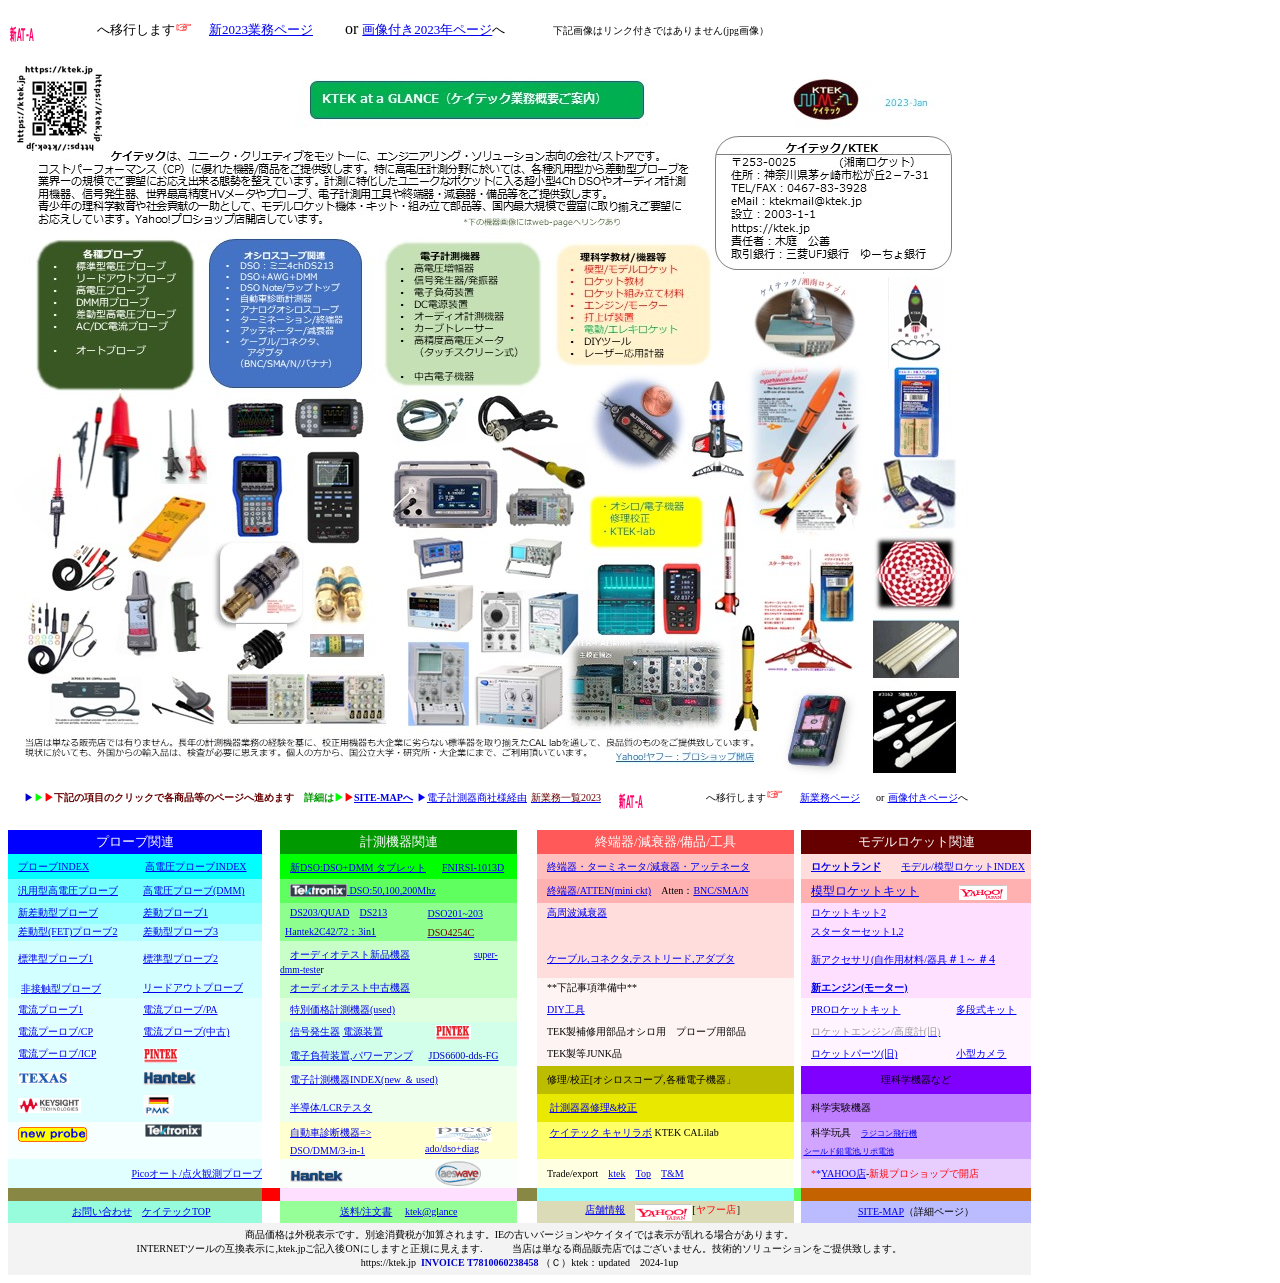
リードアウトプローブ (193, 987)
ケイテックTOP (176, 1211)
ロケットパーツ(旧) (854, 1053)
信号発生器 (315, 1031)
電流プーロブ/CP (55, 1031)
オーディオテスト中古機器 (350, 987)
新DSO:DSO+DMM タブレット (358, 867)
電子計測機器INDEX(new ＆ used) (364, 1079)
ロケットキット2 (848, 912)
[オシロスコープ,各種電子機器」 (663, 1079)
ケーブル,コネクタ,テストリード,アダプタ (641, 958)
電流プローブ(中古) (186, 1031)
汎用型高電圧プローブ (68, 890)
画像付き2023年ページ (427, 29)
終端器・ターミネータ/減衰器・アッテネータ (648, 866)
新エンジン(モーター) (859, 987)
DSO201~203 (455, 913)
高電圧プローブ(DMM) (194, 890)
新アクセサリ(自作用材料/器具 (903, 959)
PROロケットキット (855, 1009)
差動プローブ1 (175, 912)
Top (643, 1173)
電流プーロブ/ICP (57, 1053)
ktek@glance (431, 1211)
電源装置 (363, 1031)
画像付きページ (923, 797)
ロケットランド (846, 866)
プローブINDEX (53, 866)
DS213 (373, 912)
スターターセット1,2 (857, 931)
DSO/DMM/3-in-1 (327, 1150)
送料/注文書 (366, 1211)
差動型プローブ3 (180, 931)
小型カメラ (981, 1053)
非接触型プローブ (61, 988)
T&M (672, 1173)
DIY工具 (566, 1009)
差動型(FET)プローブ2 (67, 931)
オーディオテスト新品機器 (350, 954)
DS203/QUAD (319, 912)
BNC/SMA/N (720, 890)
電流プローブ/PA (180, 1009)
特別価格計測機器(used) (342, 1009)
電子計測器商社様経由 (477, 797)
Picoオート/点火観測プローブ (196, 1173)
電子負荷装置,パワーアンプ (351, 1055)
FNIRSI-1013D (473, 867)
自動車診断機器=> (330, 1132)
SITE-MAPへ (383, 797)
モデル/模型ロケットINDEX (963, 866)
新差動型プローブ (58, 912)
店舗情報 (605, 1209)
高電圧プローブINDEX (195, 866)
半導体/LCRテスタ (331, 1107)
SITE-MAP (881, 1211)
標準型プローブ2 (180, 958)
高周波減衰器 (577, 912)
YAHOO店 (843, 1173)
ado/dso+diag (452, 1148)
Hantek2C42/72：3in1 (330, 931)
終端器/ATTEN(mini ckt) (599, 890)
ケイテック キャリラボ (601, 1132)
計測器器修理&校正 (594, 1107)
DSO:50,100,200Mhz (391, 890)
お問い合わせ (102, 1211)
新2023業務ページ (261, 29)
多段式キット (986, 1009)
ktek (616, 1173)
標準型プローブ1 (55, 958)
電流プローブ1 (50, 1009)
